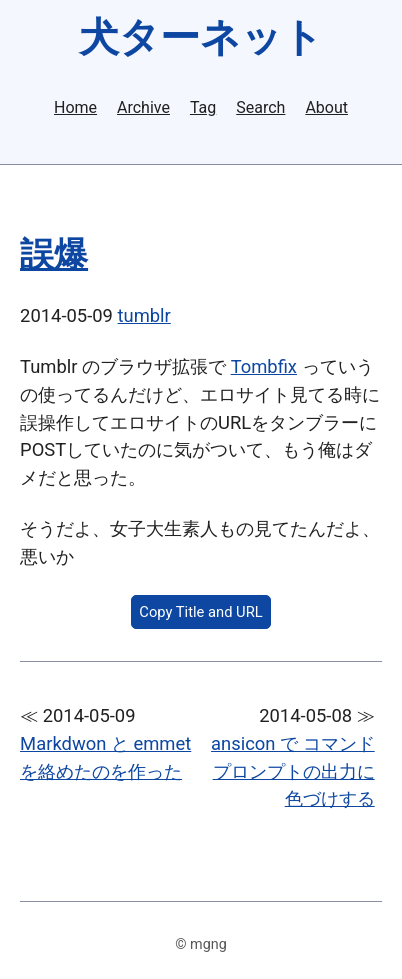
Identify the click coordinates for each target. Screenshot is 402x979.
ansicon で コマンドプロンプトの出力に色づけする (293, 771)
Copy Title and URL (200, 612)
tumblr (144, 315)
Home (75, 108)
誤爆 (54, 254)
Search (260, 108)
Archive (143, 108)
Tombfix (264, 366)
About (326, 108)
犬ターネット (201, 37)
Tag (203, 108)
